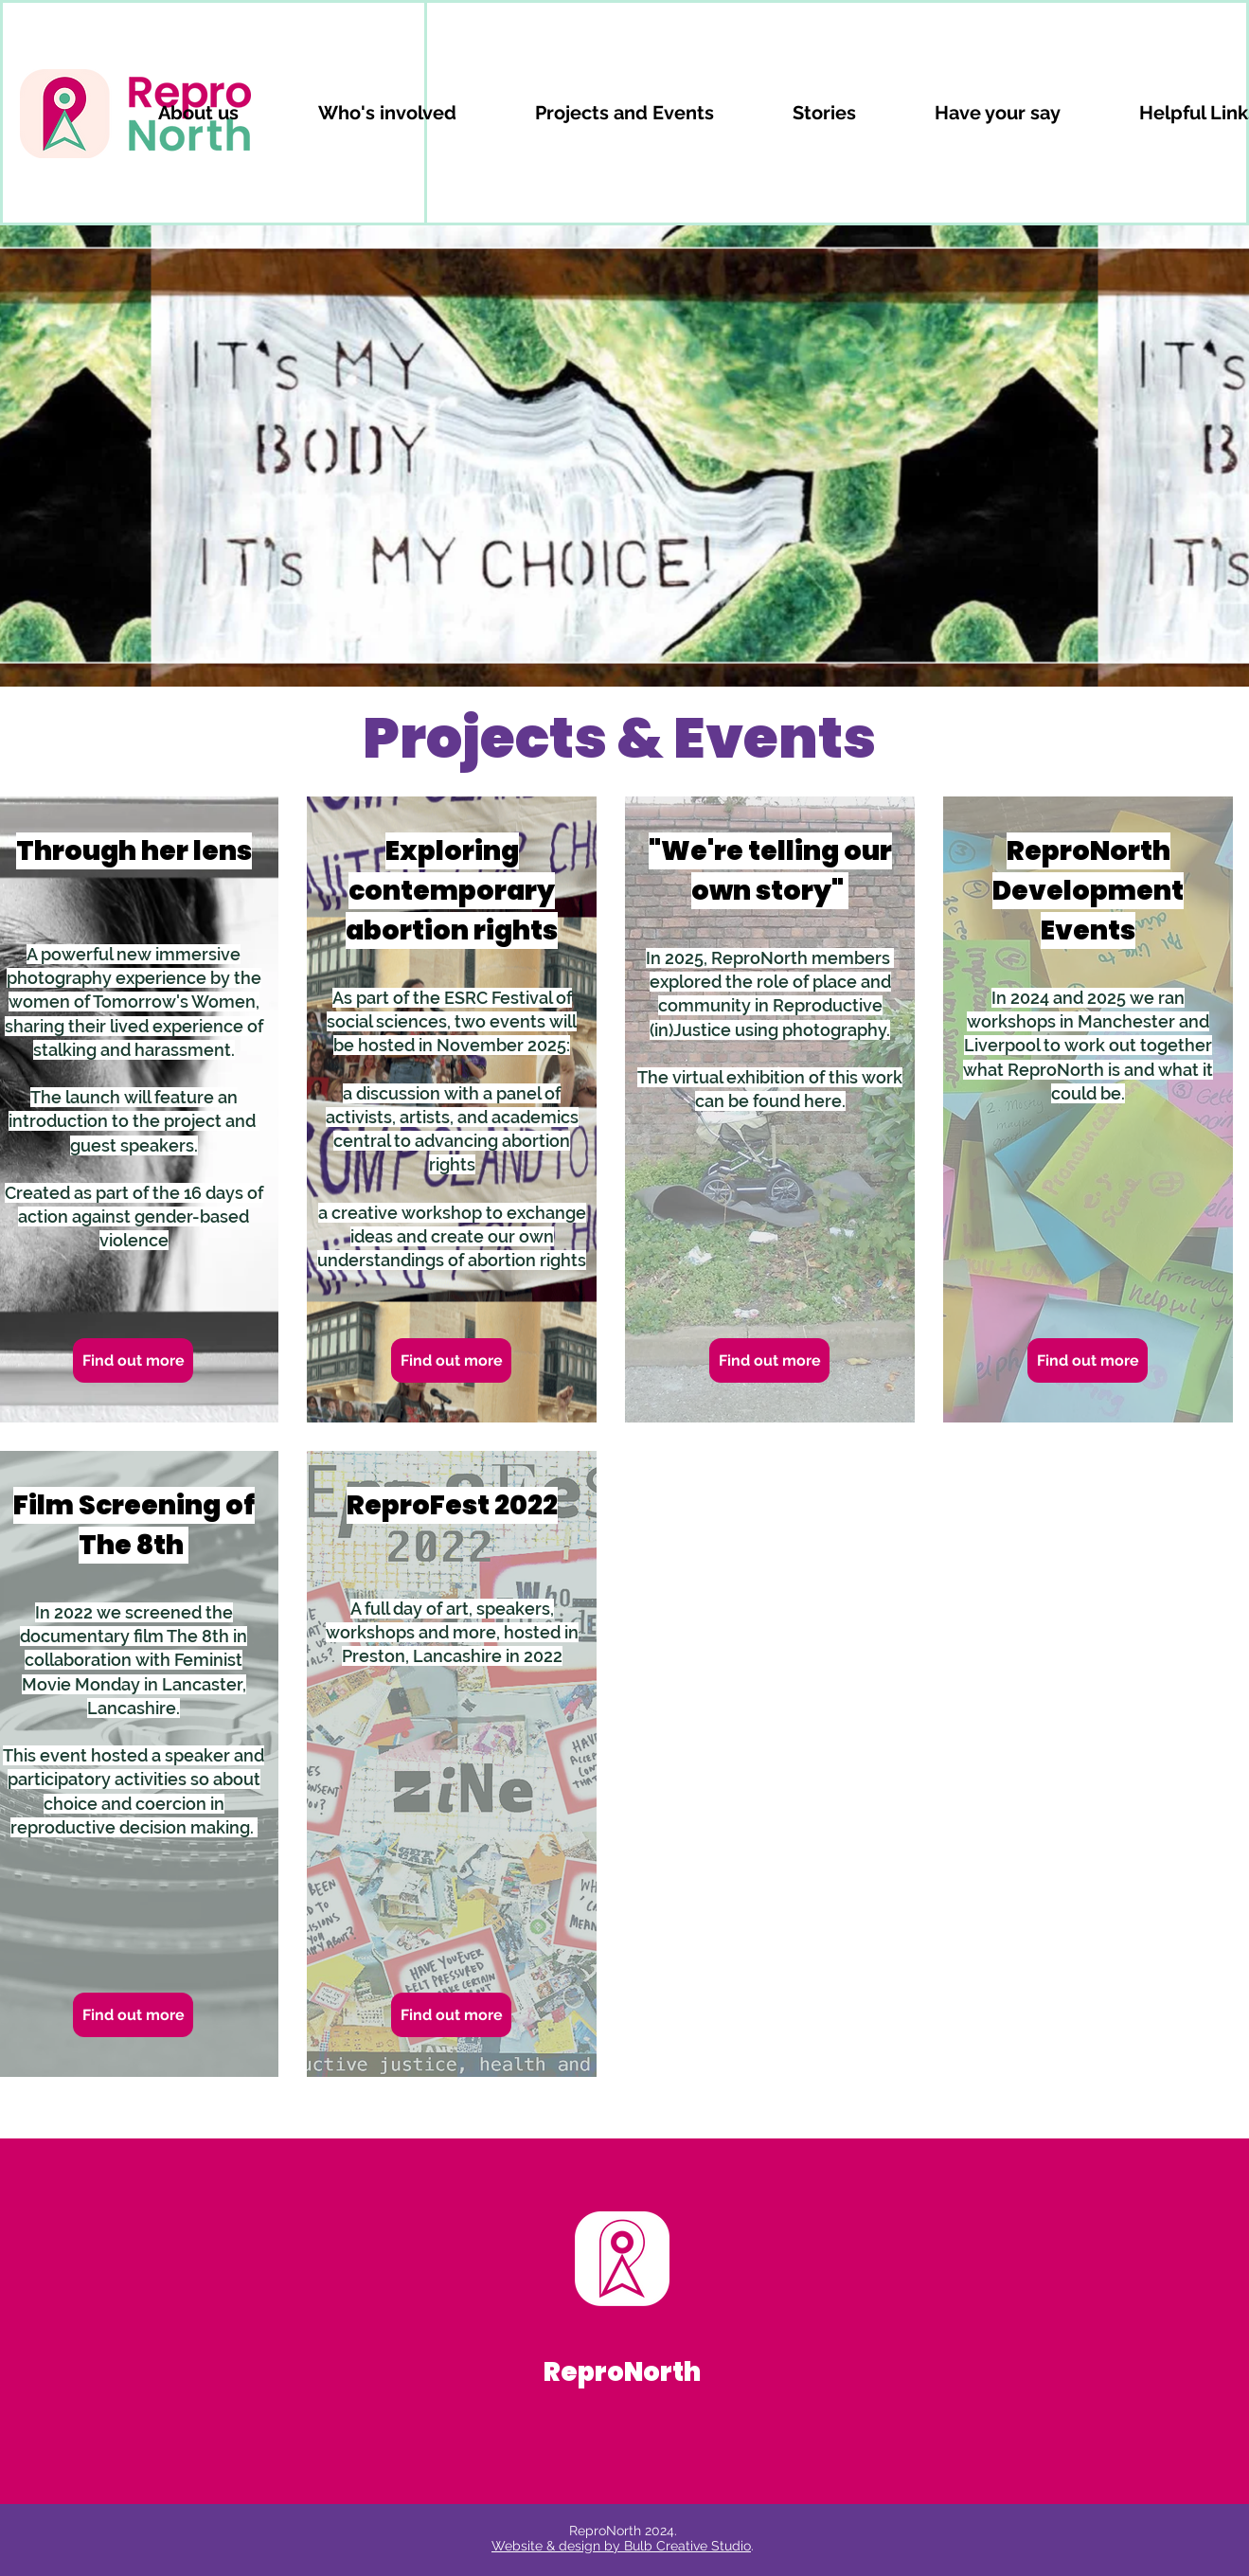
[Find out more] (133, 1360)
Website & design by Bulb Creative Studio (621, 2545)
